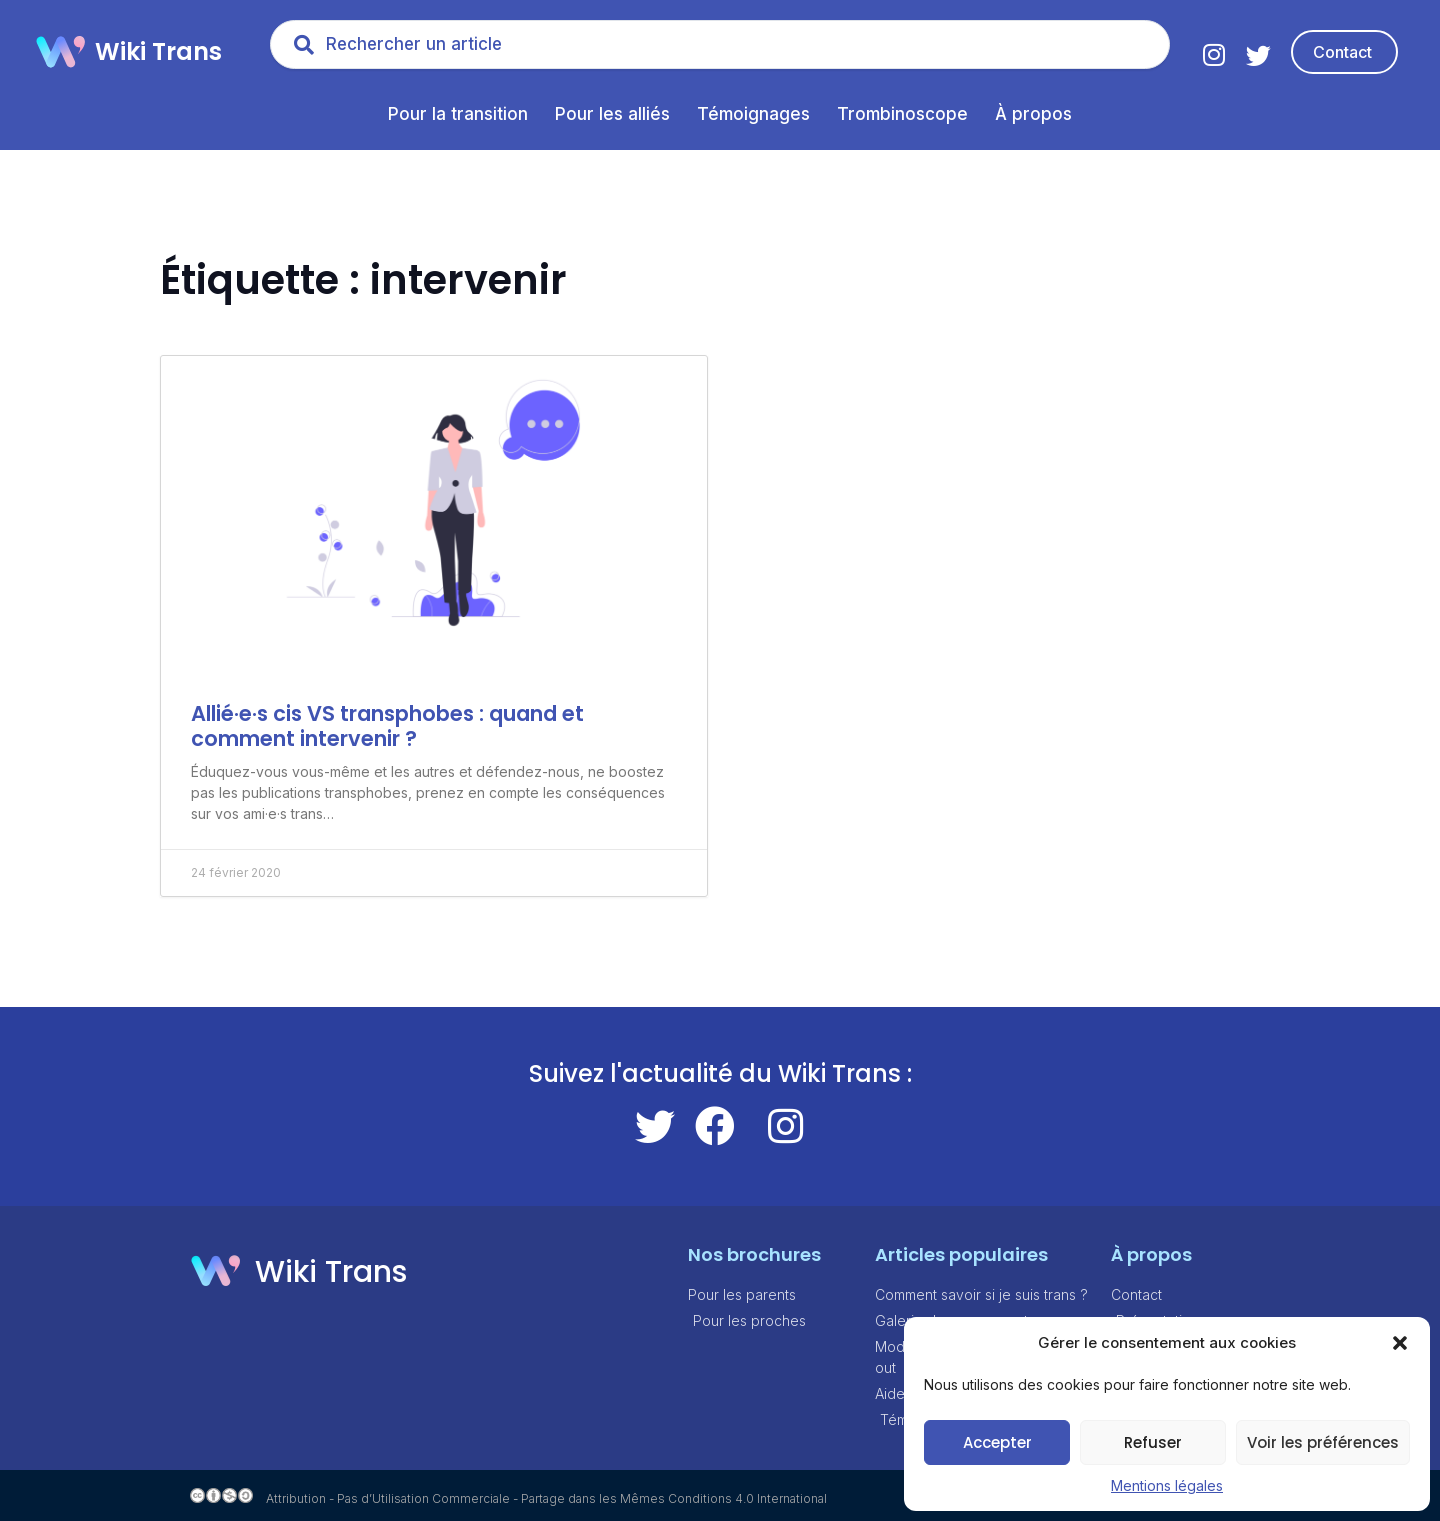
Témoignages (753, 114)
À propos (1033, 114)
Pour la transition (458, 114)
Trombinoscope (902, 114)
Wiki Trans (158, 51)
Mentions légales (1167, 1485)
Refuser (1153, 1442)
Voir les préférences (1323, 1442)
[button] (1400, 1343)
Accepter (997, 1442)
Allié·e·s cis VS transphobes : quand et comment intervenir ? (387, 726)
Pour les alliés (612, 114)
